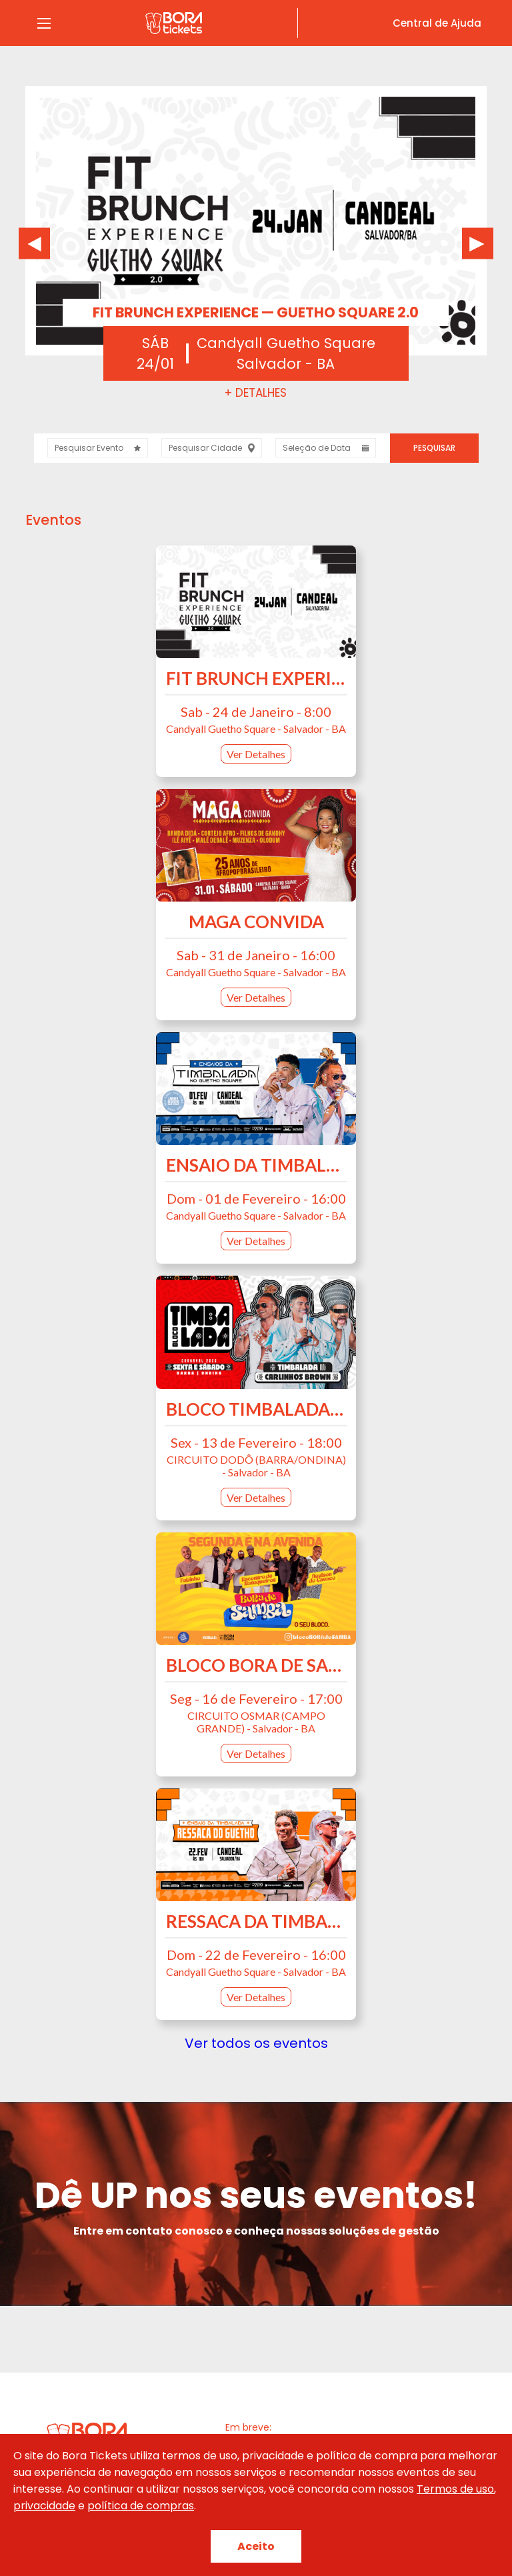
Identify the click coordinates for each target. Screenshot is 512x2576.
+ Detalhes (256, 393)
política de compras (140, 2505)
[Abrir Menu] (44, 23)
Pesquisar (434, 447)
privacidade (44, 2505)
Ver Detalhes (256, 754)
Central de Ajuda (437, 23)
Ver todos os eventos (256, 2043)
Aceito (256, 2546)
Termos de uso (455, 2489)
